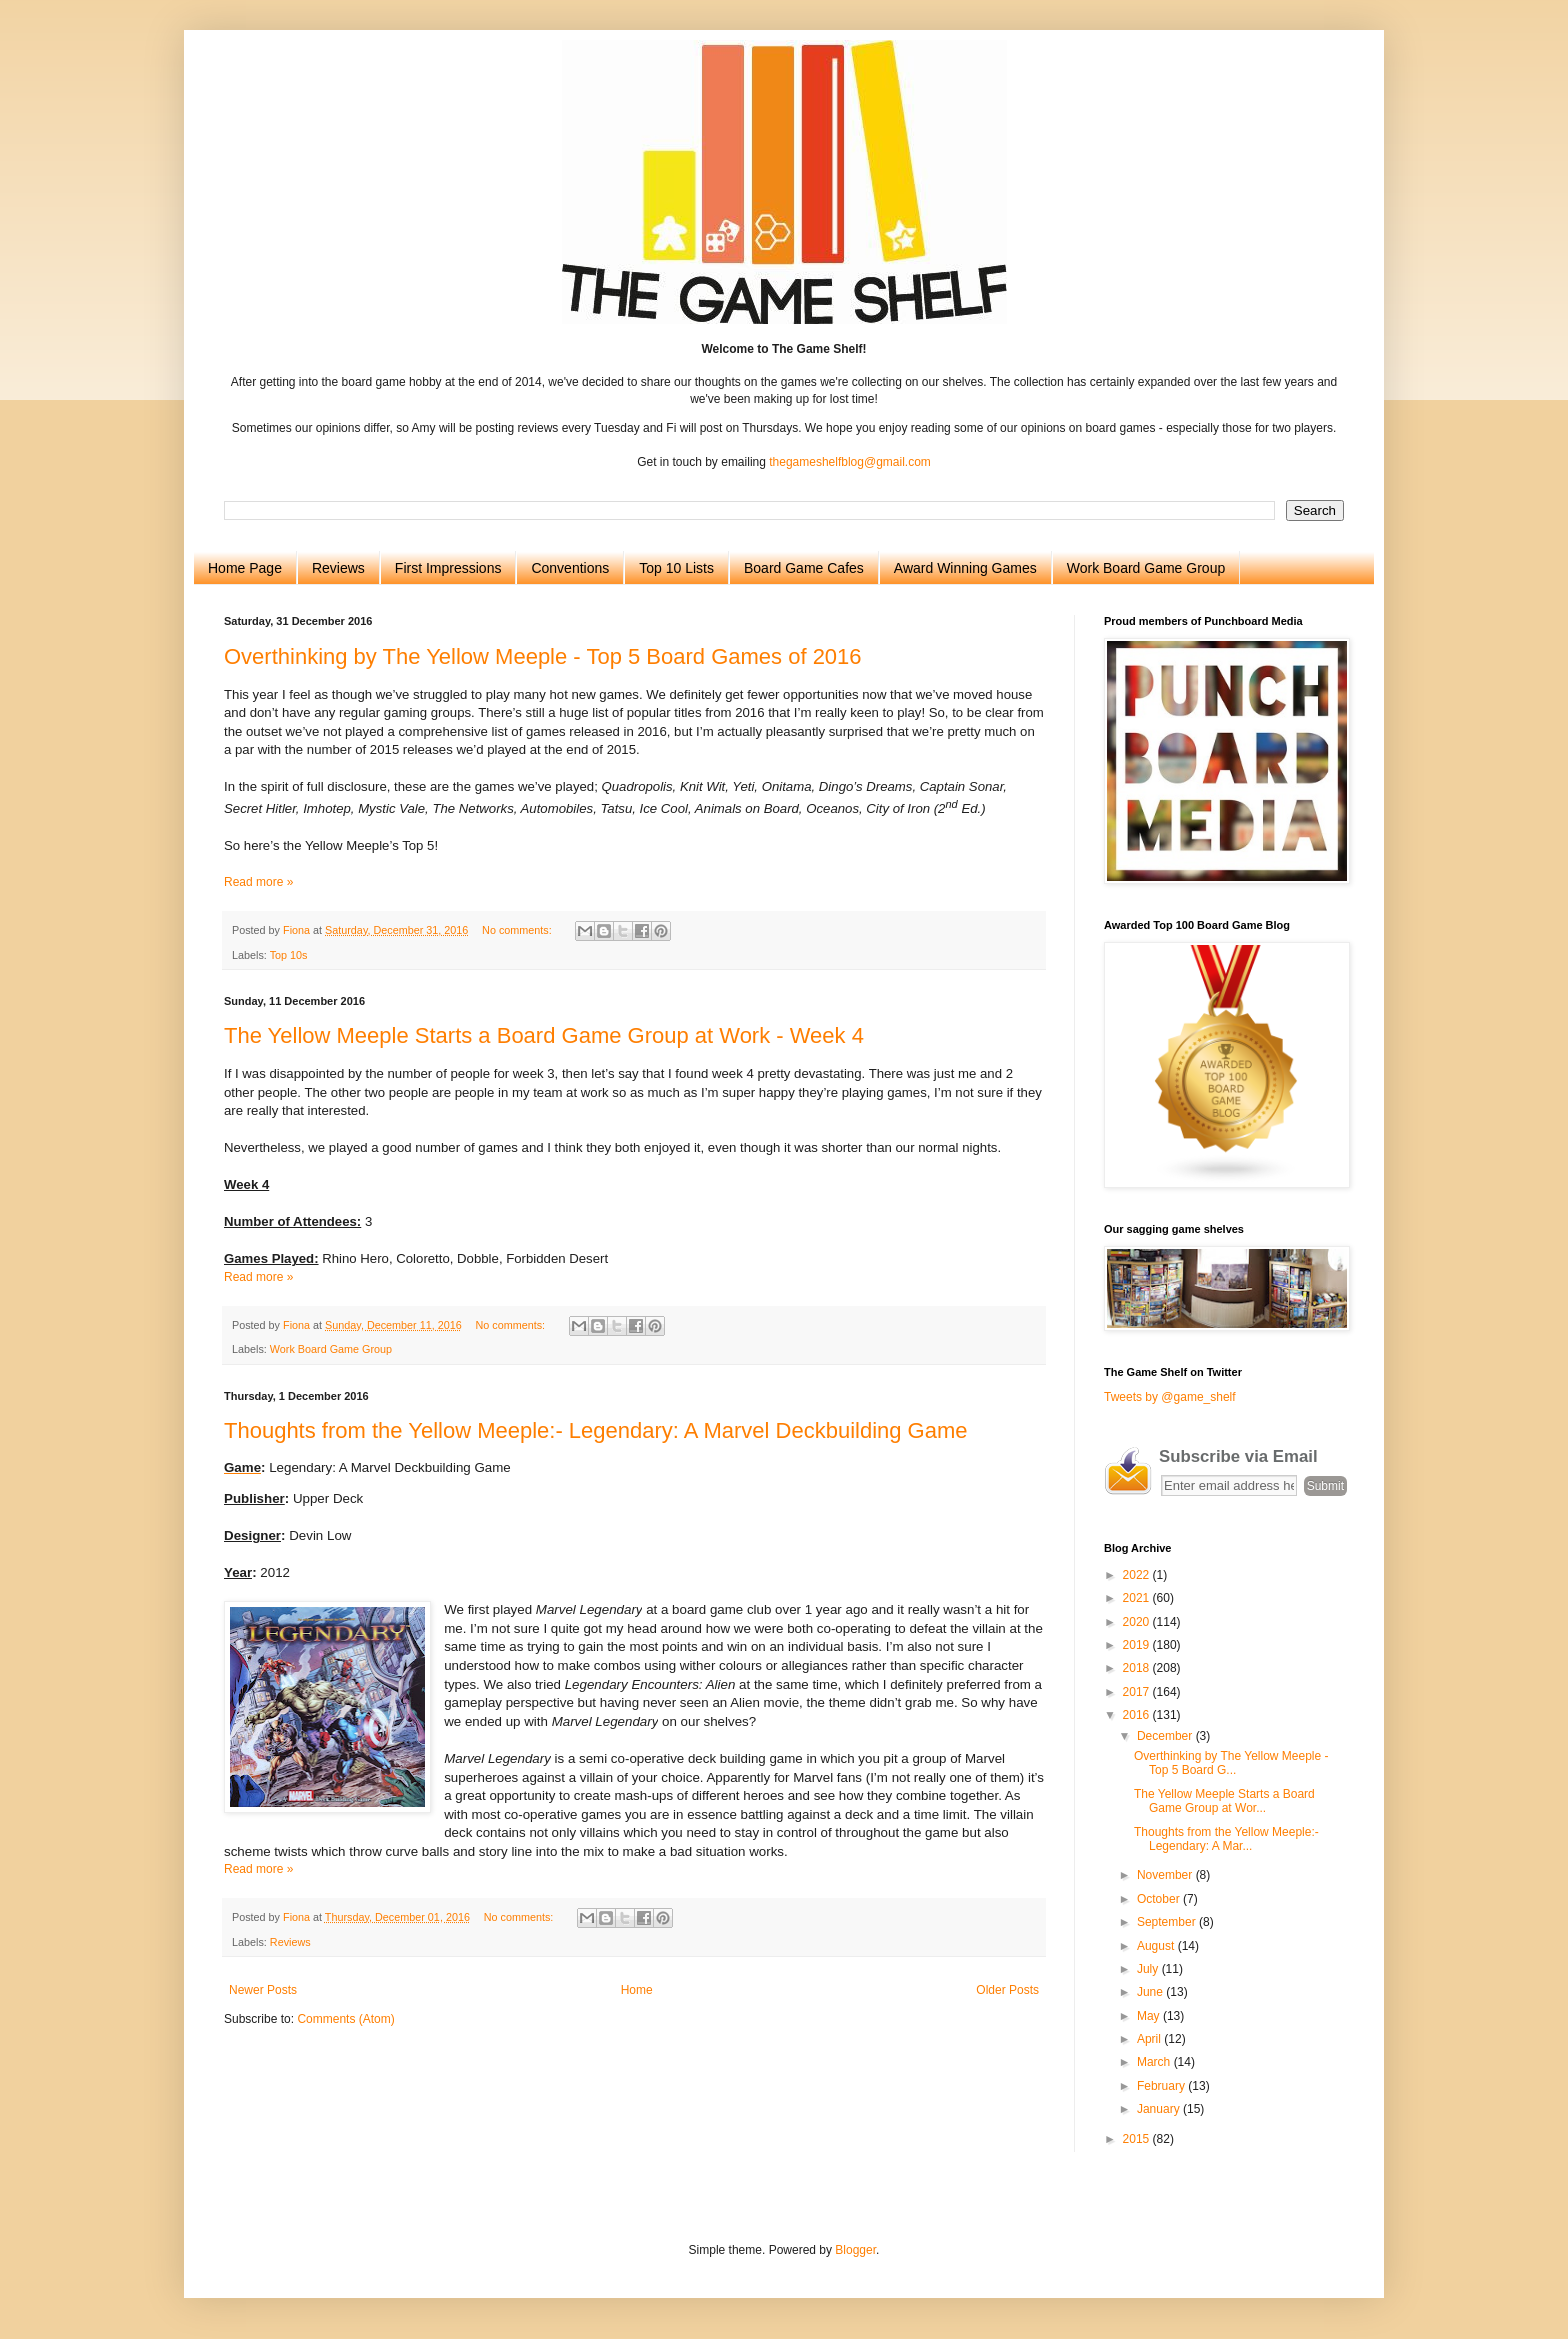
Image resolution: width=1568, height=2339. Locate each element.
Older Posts (1007, 1990)
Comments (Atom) (345, 2019)
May (1150, 2016)
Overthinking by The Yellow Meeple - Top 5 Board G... (1231, 1763)
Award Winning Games (965, 568)
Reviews (338, 568)
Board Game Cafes (804, 568)
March (1155, 2062)
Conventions (570, 568)
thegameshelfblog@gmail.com (850, 462)
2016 (1138, 1715)
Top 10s (289, 955)
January (1160, 2109)
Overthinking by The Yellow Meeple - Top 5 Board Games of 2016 (543, 656)
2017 (1138, 1692)
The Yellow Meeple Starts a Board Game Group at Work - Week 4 (544, 1035)
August (1157, 1946)
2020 (1138, 1622)
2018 (1138, 1668)
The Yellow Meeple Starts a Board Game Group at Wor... (1224, 1801)
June (1151, 1992)
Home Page (245, 568)
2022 (1138, 1575)
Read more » (258, 882)
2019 (1138, 1645)
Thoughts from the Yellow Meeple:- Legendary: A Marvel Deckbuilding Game (596, 1430)
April (1150, 2039)
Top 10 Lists (676, 568)
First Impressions (448, 568)
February (1162, 2086)
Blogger (855, 2250)
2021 (1138, 1598)
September (1168, 1922)
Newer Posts (263, 1990)
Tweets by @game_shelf (1170, 1397)
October (1160, 1899)
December (1166, 1736)
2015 (1138, 2139)
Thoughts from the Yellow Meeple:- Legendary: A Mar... (1226, 1839)
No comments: (518, 930)
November (1166, 1875)
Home (637, 1990)
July (1149, 1969)
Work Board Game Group (1146, 568)
